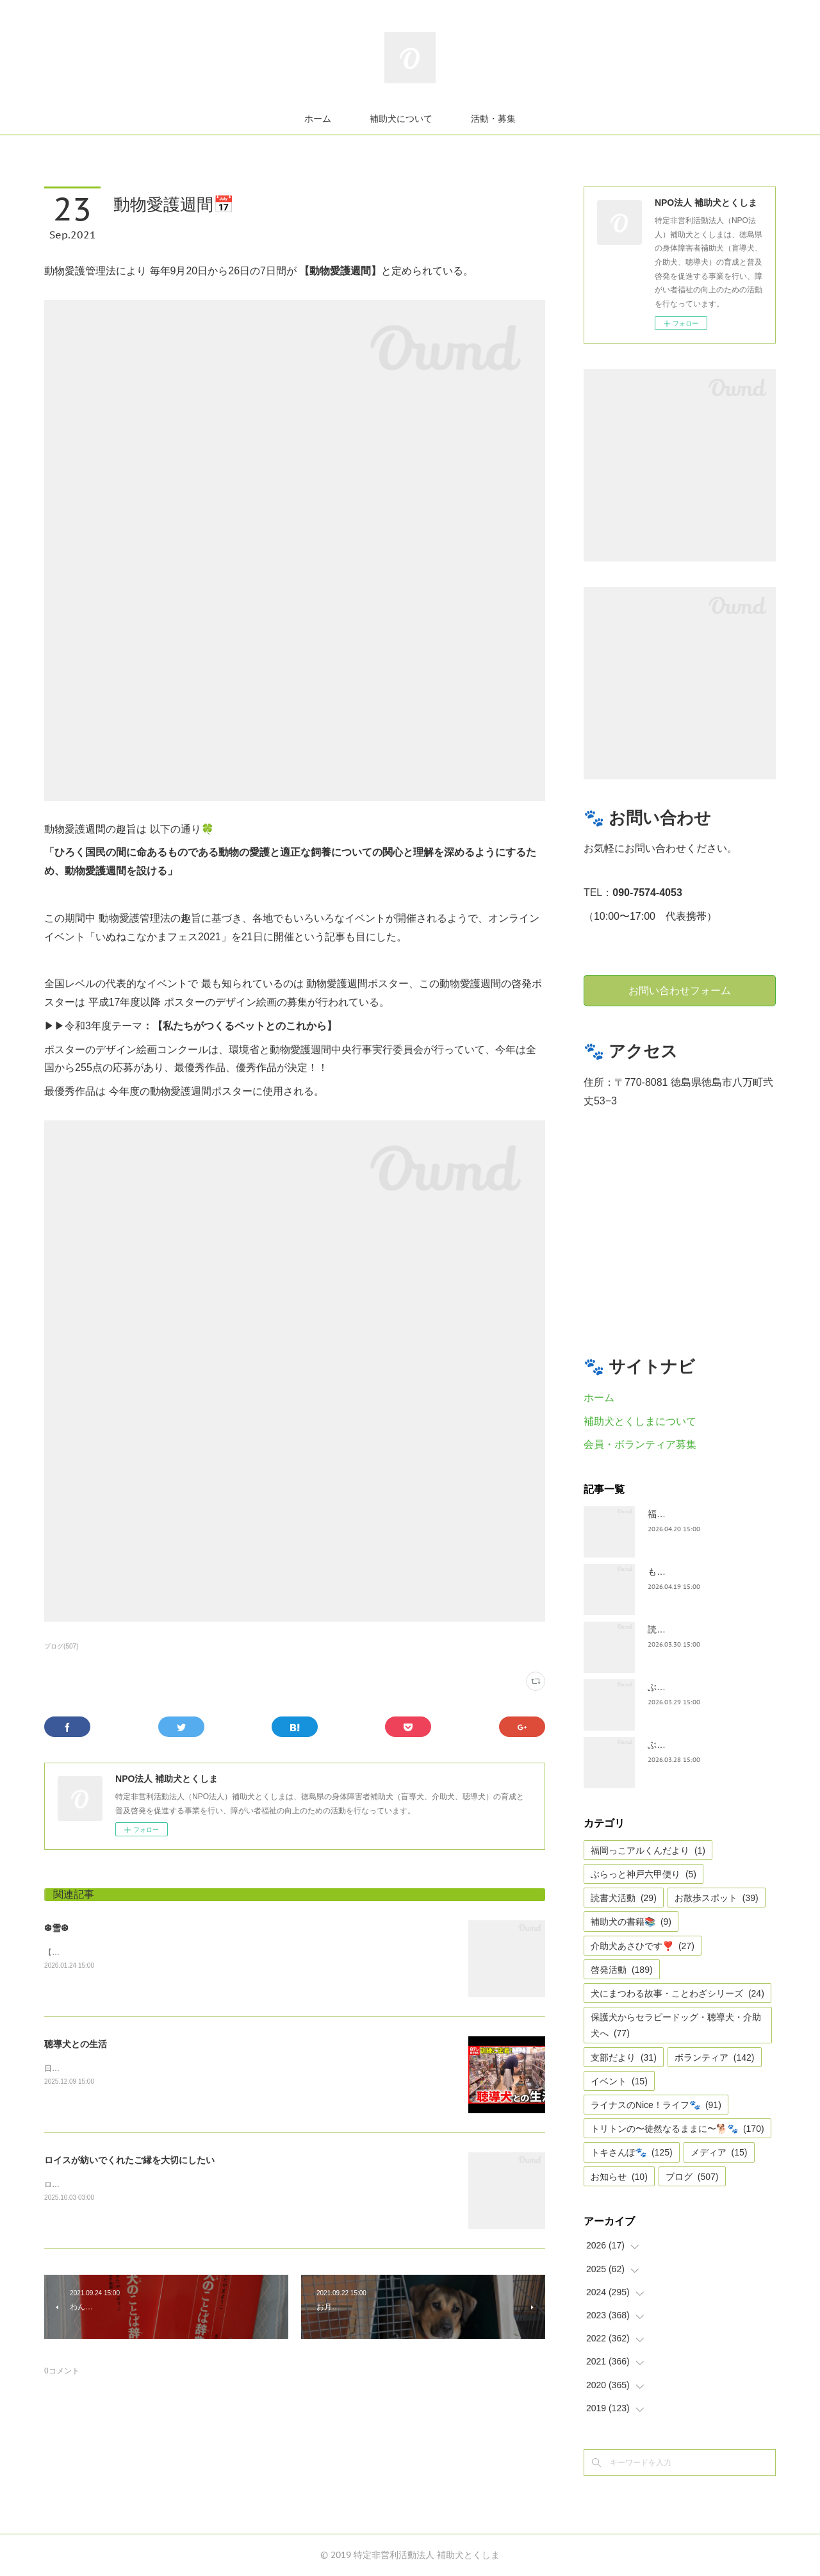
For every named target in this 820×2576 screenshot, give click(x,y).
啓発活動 (622, 1970)
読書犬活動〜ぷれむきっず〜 (706, 1629)
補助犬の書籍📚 (631, 1921)
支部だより (624, 2057)
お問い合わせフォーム (679, 990)
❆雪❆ (56, 1928)
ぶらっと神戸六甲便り (643, 1874)
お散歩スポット (716, 1898)
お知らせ (619, 2177)
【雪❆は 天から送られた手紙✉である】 (113, 1952)
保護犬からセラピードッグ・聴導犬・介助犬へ (676, 2025)
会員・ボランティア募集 (640, 1444)
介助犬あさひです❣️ (642, 1946)
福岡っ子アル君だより (692, 1514)
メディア (719, 2152)
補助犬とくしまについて (640, 1421)
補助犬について (401, 118)
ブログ (692, 2177)
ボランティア (715, 2057)
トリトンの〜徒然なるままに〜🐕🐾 (677, 2128)
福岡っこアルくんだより (648, 1850)
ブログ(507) (61, 1646)
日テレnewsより (72, 2068)
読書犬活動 (624, 1898)
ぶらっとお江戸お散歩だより (706, 1687)
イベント (619, 2081)
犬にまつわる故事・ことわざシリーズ (677, 1993)
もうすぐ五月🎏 (680, 1571)
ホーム (317, 118)
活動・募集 (493, 118)
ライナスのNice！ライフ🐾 (656, 2105)
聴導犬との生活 (75, 2044)
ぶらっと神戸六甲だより (697, 1745)
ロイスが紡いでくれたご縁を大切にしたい (129, 2160)
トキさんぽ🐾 (632, 2152)
